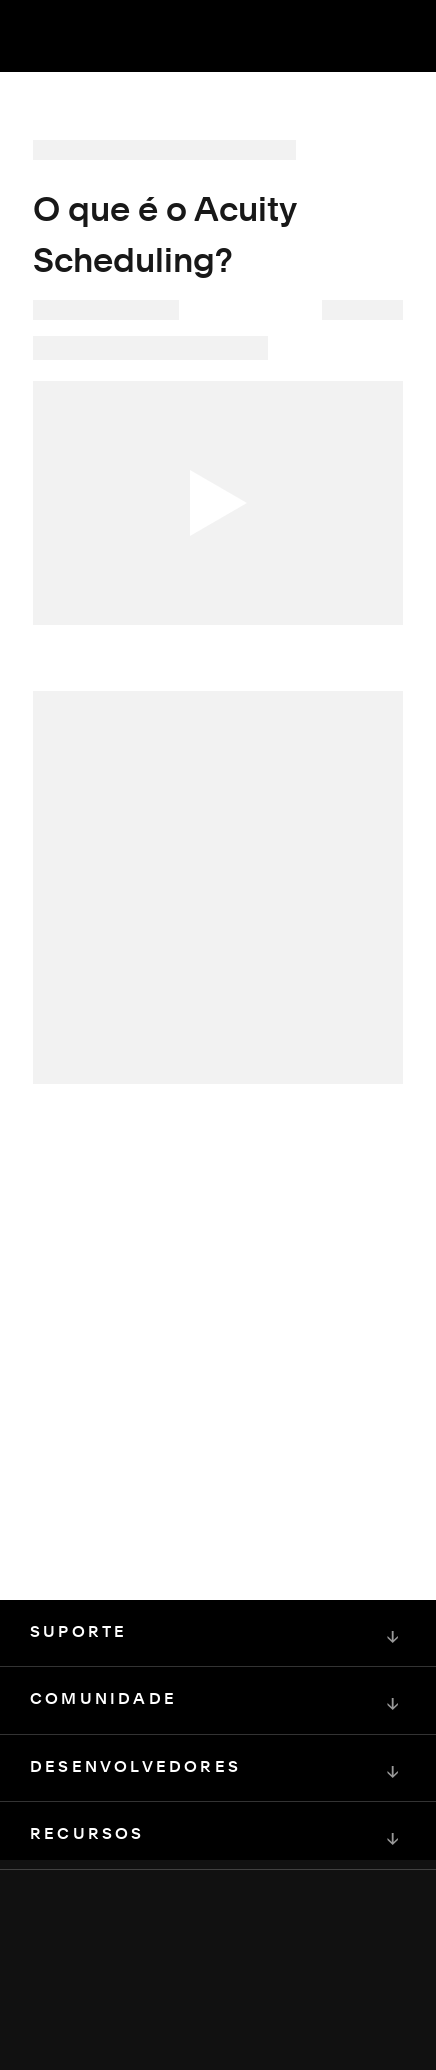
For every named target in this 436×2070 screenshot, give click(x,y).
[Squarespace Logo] (218, 1980)
